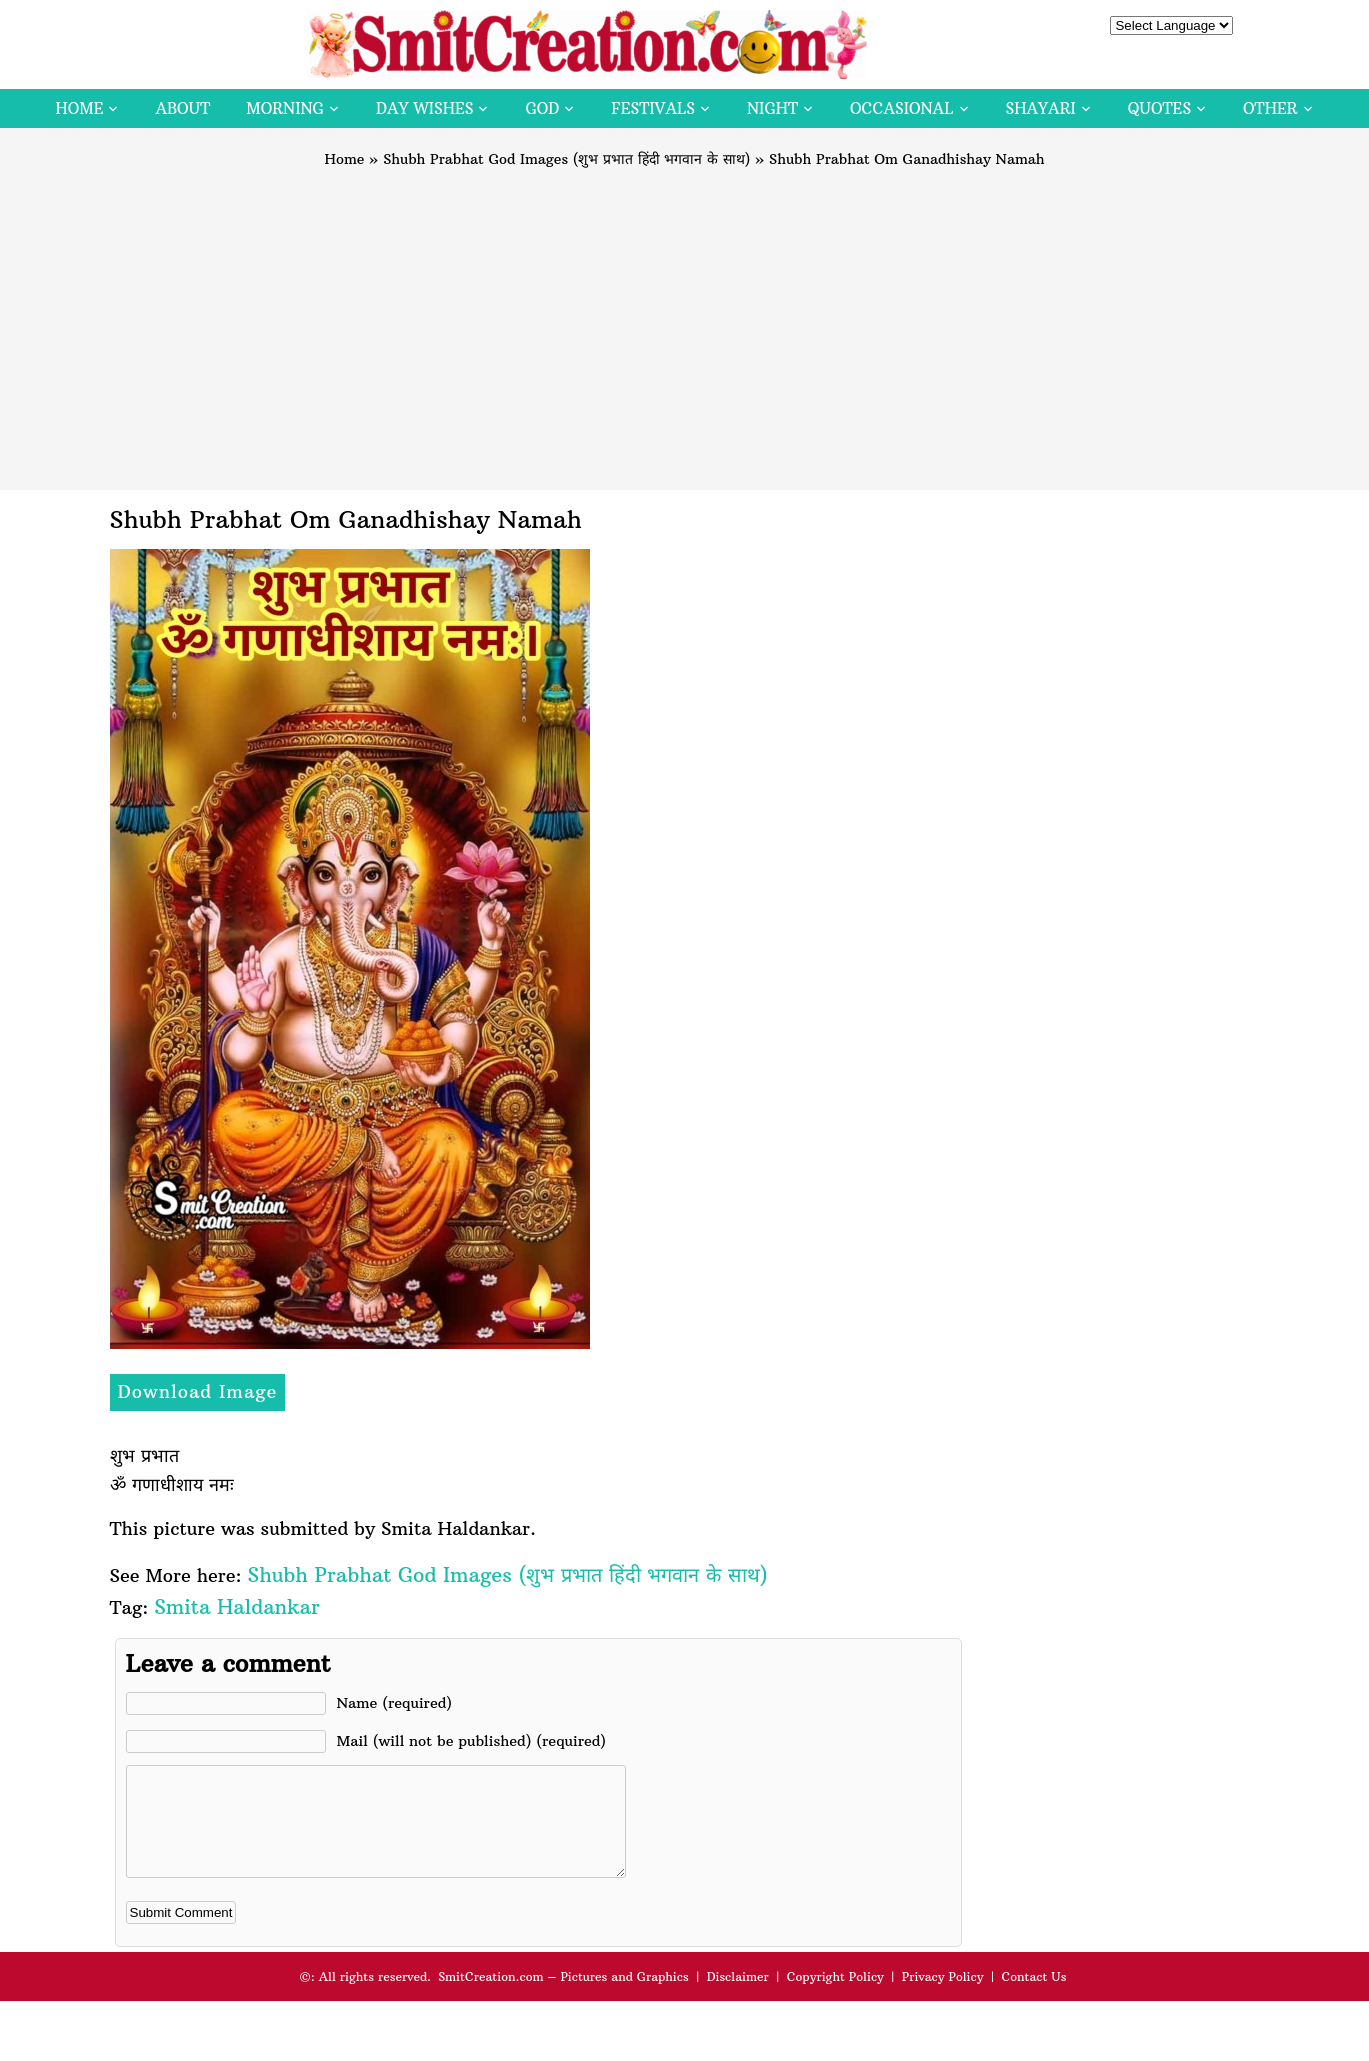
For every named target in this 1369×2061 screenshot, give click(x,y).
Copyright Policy (835, 1997)
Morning (285, 108)
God (542, 108)
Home (79, 108)
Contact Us (1033, 1997)
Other (1270, 108)
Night (772, 108)
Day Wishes (425, 108)
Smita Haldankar (236, 1606)
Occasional (901, 108)
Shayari (1041, 108)
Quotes (1159, 108)
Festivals (653, 108)
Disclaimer (738, 1997)
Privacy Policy (943, 1997)
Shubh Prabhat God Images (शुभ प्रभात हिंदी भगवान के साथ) (566, 159)
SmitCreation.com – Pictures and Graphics (563, 1997)
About (182, 108)
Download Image (198, 1391)
